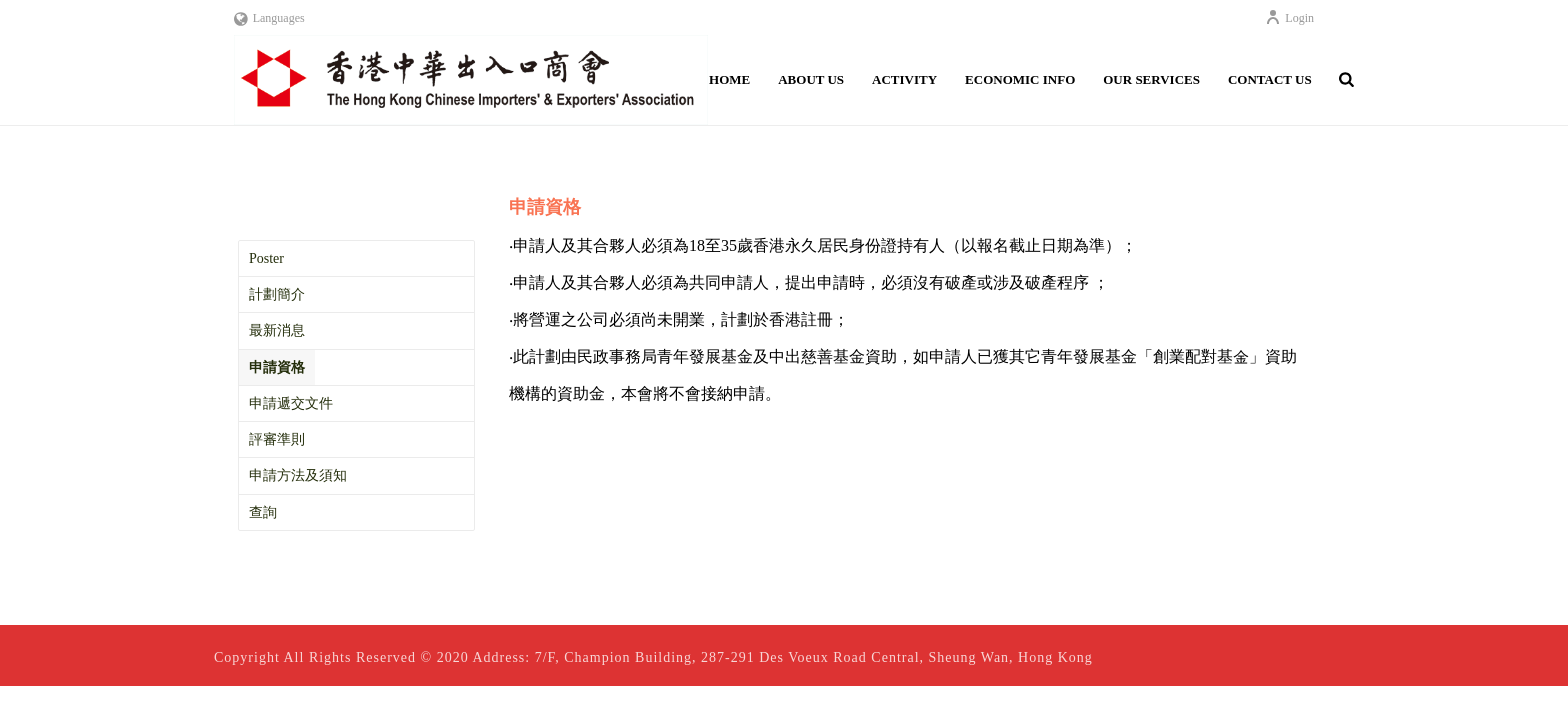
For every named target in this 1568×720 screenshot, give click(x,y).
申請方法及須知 (298, 475)
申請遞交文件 (291, 403)
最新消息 (277, 330)
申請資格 (277, 367)
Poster (266, 258)
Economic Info (1020, 79)
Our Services (1151, 79)
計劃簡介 (277, 294)
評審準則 (277, 439)
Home (729, 79)
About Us (811, 79)
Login (1289, 18)
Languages (269, 18)
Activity (904, 79)
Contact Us (1270, 79)
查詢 (263, 512)
